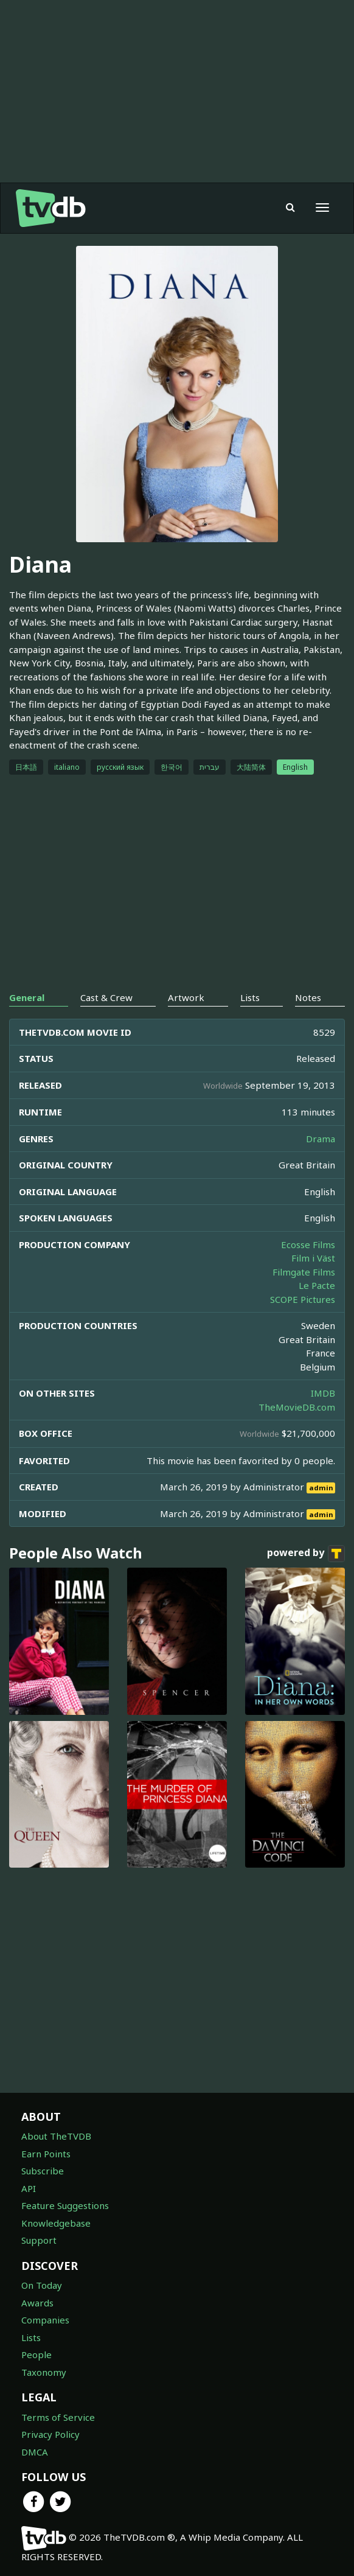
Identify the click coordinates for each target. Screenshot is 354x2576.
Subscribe (42, 2171)
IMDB (323, 1393)
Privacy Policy (50, 2434)
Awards (37, 2303)
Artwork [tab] (186, 997)
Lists (31, 2337)
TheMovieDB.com (297, 1407)
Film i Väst (313, 1258)
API (28, 2188)
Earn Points (46, 2154)
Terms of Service (58, 2417)
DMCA (34, 2452)
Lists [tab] (250, 997)
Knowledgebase (56, 2223)
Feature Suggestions (65, 2205)
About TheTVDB (56, 2136)
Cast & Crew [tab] (106, 997)
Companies (45, 2320)
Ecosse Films (308, 1244)
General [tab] (26, 997)
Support (39, 2240)
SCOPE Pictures (302, 1299)
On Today (41, 2285)
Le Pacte (317, 1285)
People (36, 2354)
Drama (320, 1139)
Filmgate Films (303, 1272)
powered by (306, 1553)
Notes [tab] (308, 997)
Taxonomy (43, 2372)
